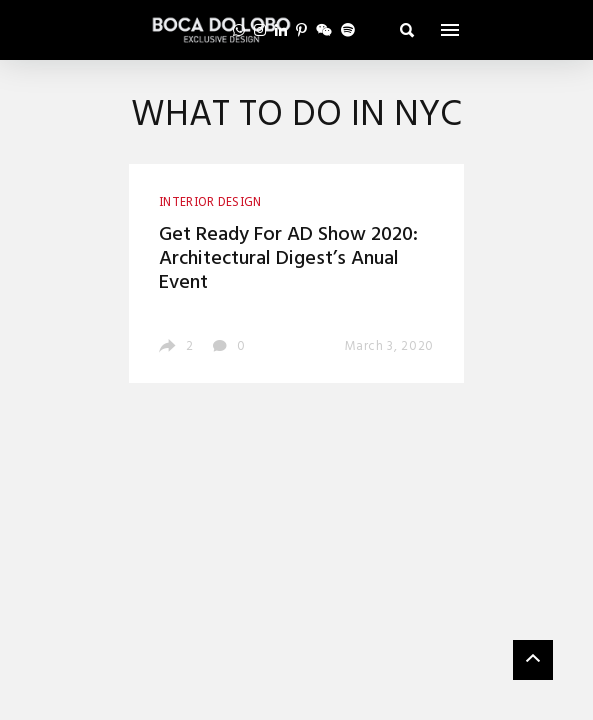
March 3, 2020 (389, 346)
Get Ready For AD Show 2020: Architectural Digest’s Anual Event (288, 259)
